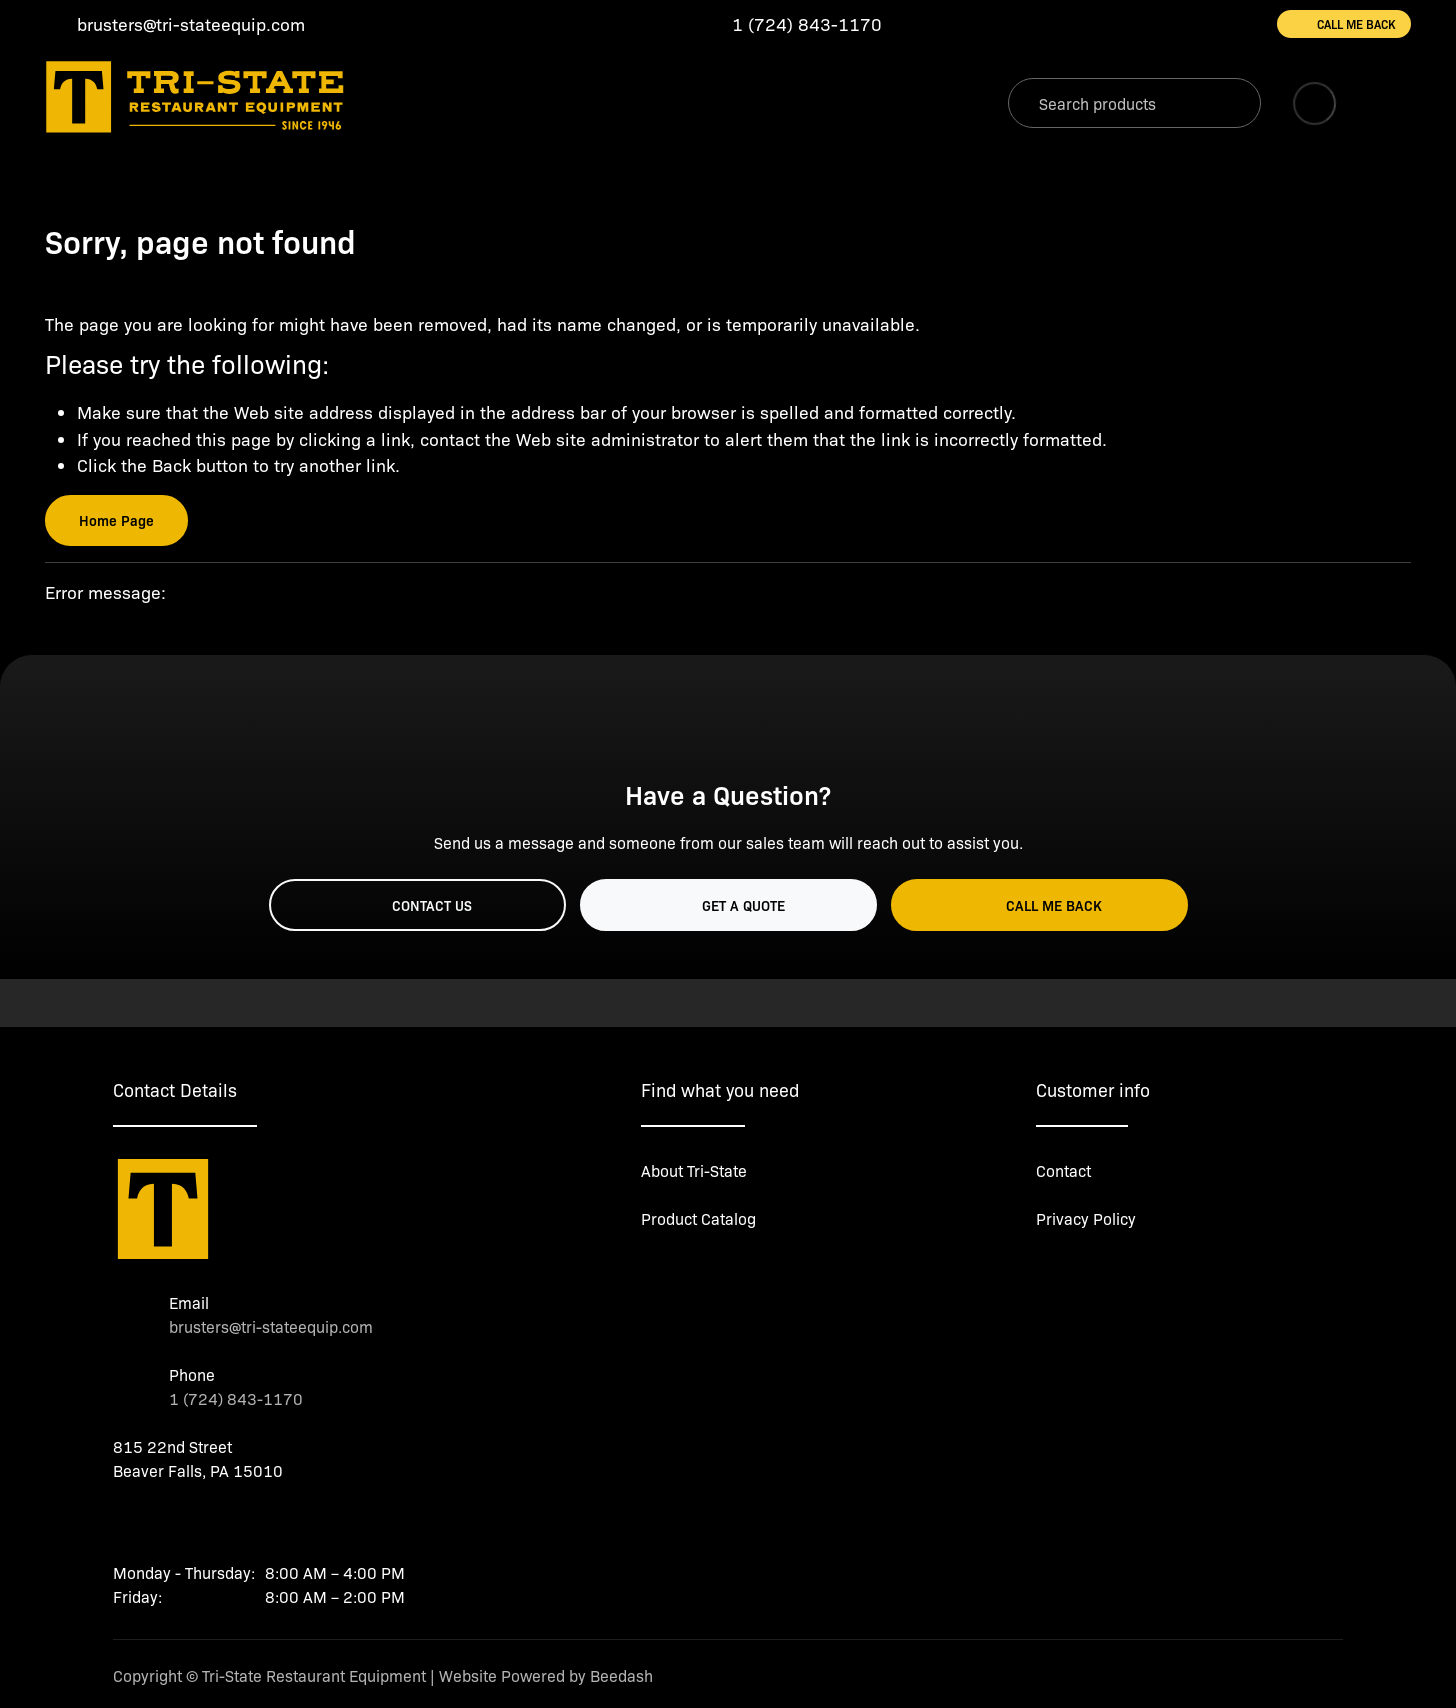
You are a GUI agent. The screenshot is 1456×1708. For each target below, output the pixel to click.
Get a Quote (728, 905)
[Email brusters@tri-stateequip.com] (175, 24)
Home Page (116, 520)
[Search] (1134, 103)
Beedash (621, 1675)
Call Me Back (1344, 24)
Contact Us (417, 905)
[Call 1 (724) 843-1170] (791, 24)
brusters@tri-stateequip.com (271, 1326)
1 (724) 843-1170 (236, 1398)
